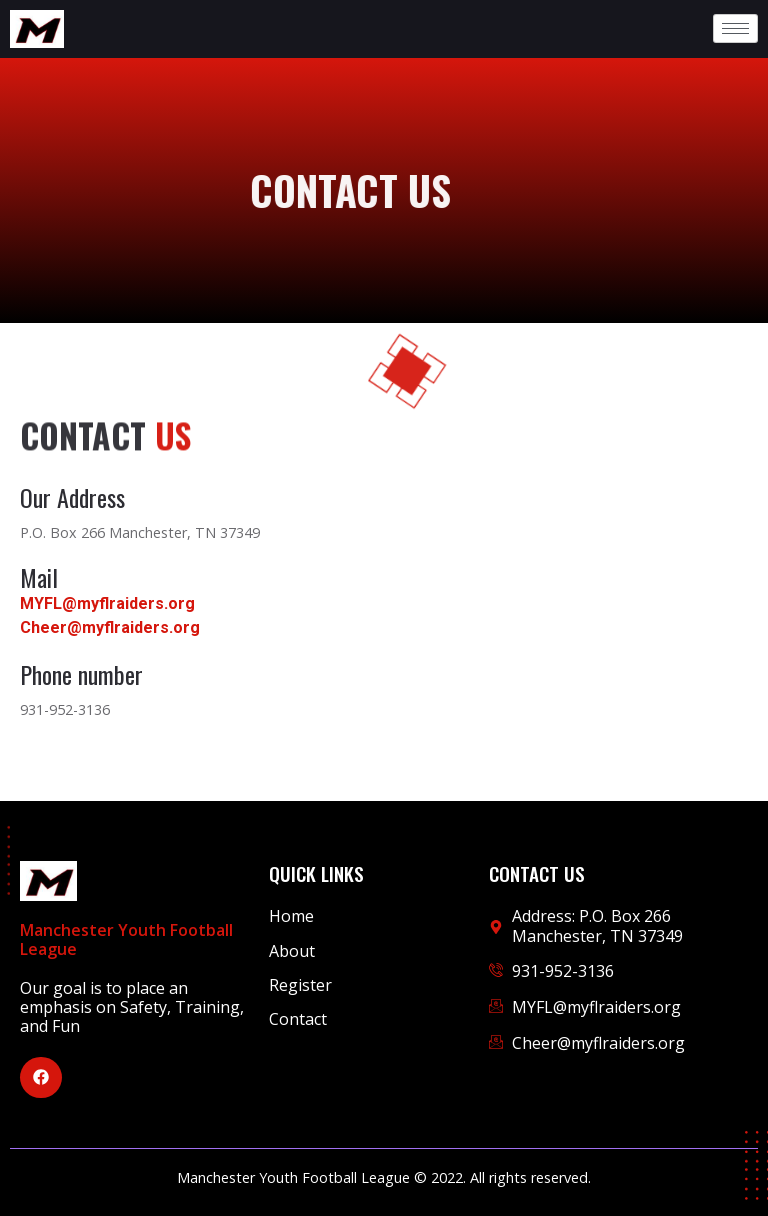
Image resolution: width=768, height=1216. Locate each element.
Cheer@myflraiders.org (110, 627)
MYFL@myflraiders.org (107, 603)
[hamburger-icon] (735, 28)
